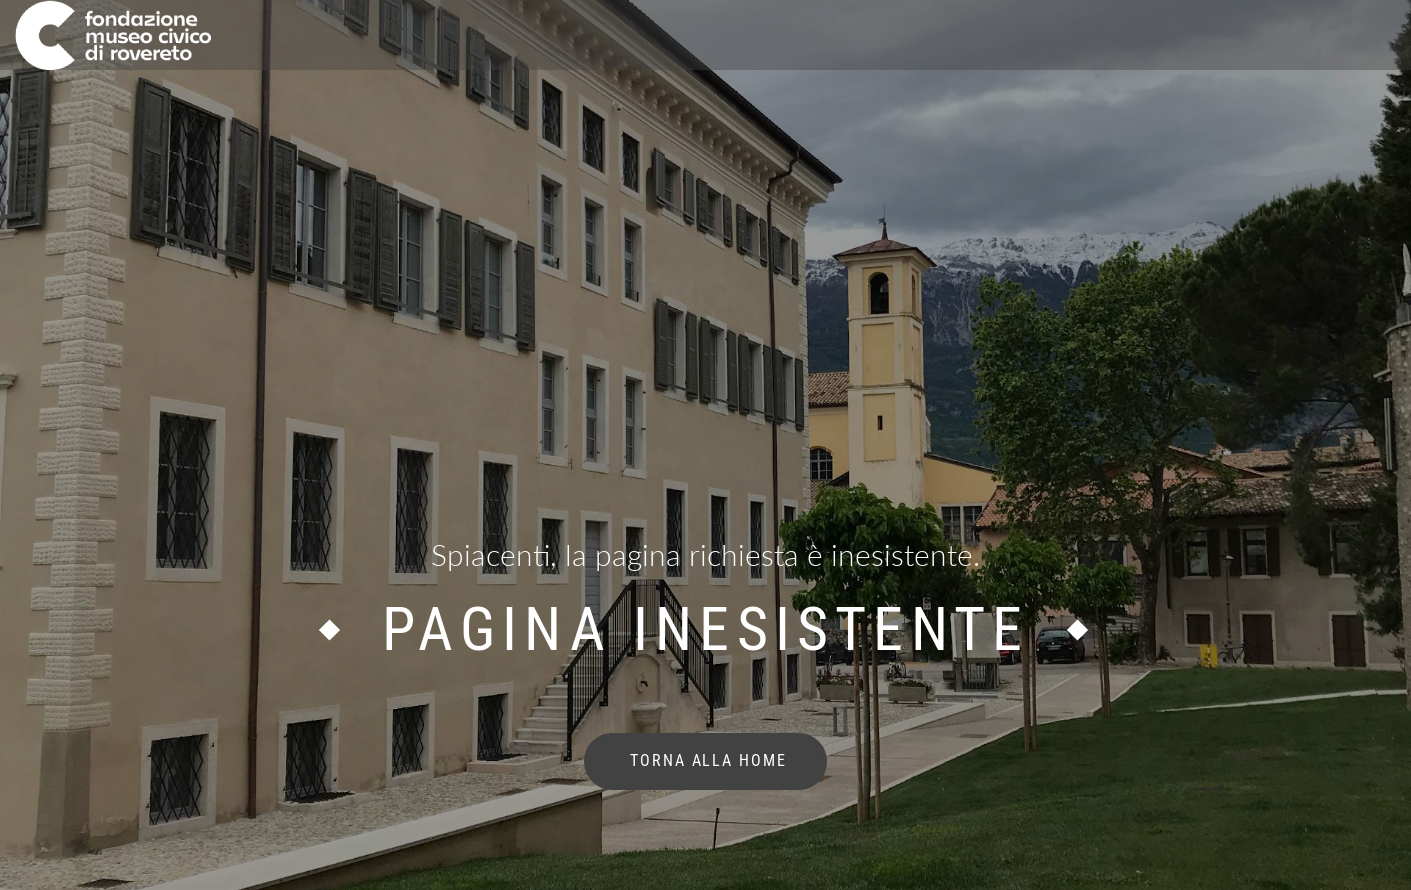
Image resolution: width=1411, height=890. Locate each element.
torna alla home (705, 760)
